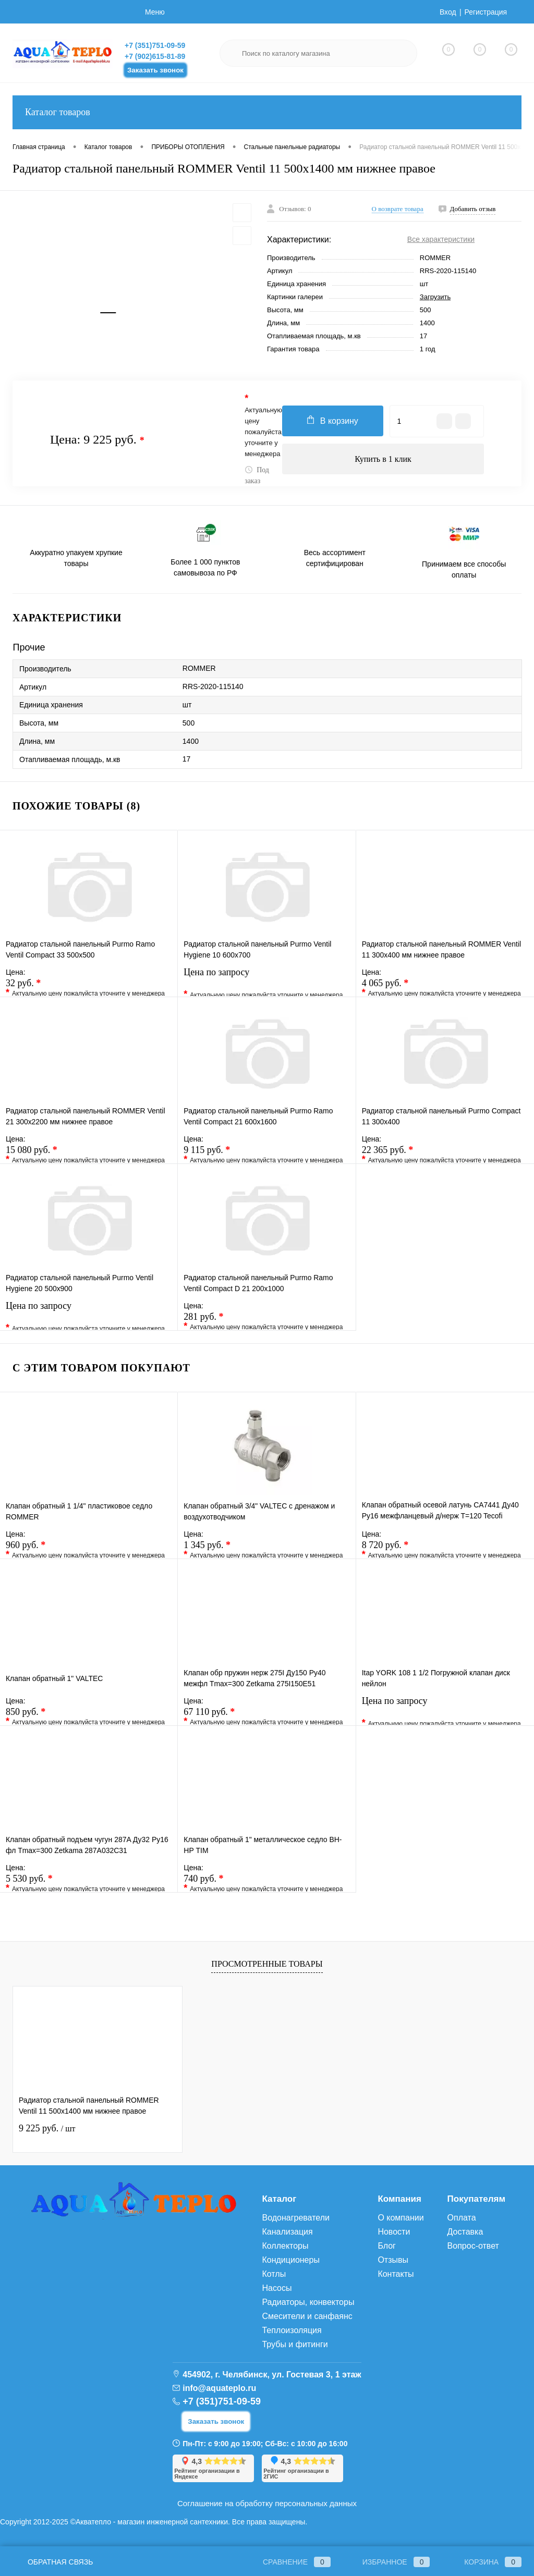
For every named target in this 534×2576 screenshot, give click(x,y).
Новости (394, 2231)
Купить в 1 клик (383, 459)
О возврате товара (397, 209)
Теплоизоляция (291, 2330)
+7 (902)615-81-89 (155, 56)
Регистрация (485, 12)
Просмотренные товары (266, 1963)
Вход (448, 12)
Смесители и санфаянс (307, 2316)
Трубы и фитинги (294, 2344)
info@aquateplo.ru (219, 2388)
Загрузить (435, 297)
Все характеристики (441, 239)
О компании (400, 2217)
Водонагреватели (295, 2217)
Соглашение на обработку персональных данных (267, 2503)
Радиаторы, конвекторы (308, 2302)
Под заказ (257, 475)
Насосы (277, 2288)
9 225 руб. (47, 2128)
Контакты (396, 2274)
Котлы (274, 2274)
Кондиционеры (290, 2259)
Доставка (465, 2231)
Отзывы (393, 2259)
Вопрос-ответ (473, 2245)
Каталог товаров (267, 112)
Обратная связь (53, 2562)
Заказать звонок (155, 70)
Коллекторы (285, 2245)
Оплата (461, 2217)
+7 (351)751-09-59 (155, 45)
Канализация (287, 2231)
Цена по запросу (266, 978)
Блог (387, 2245)
